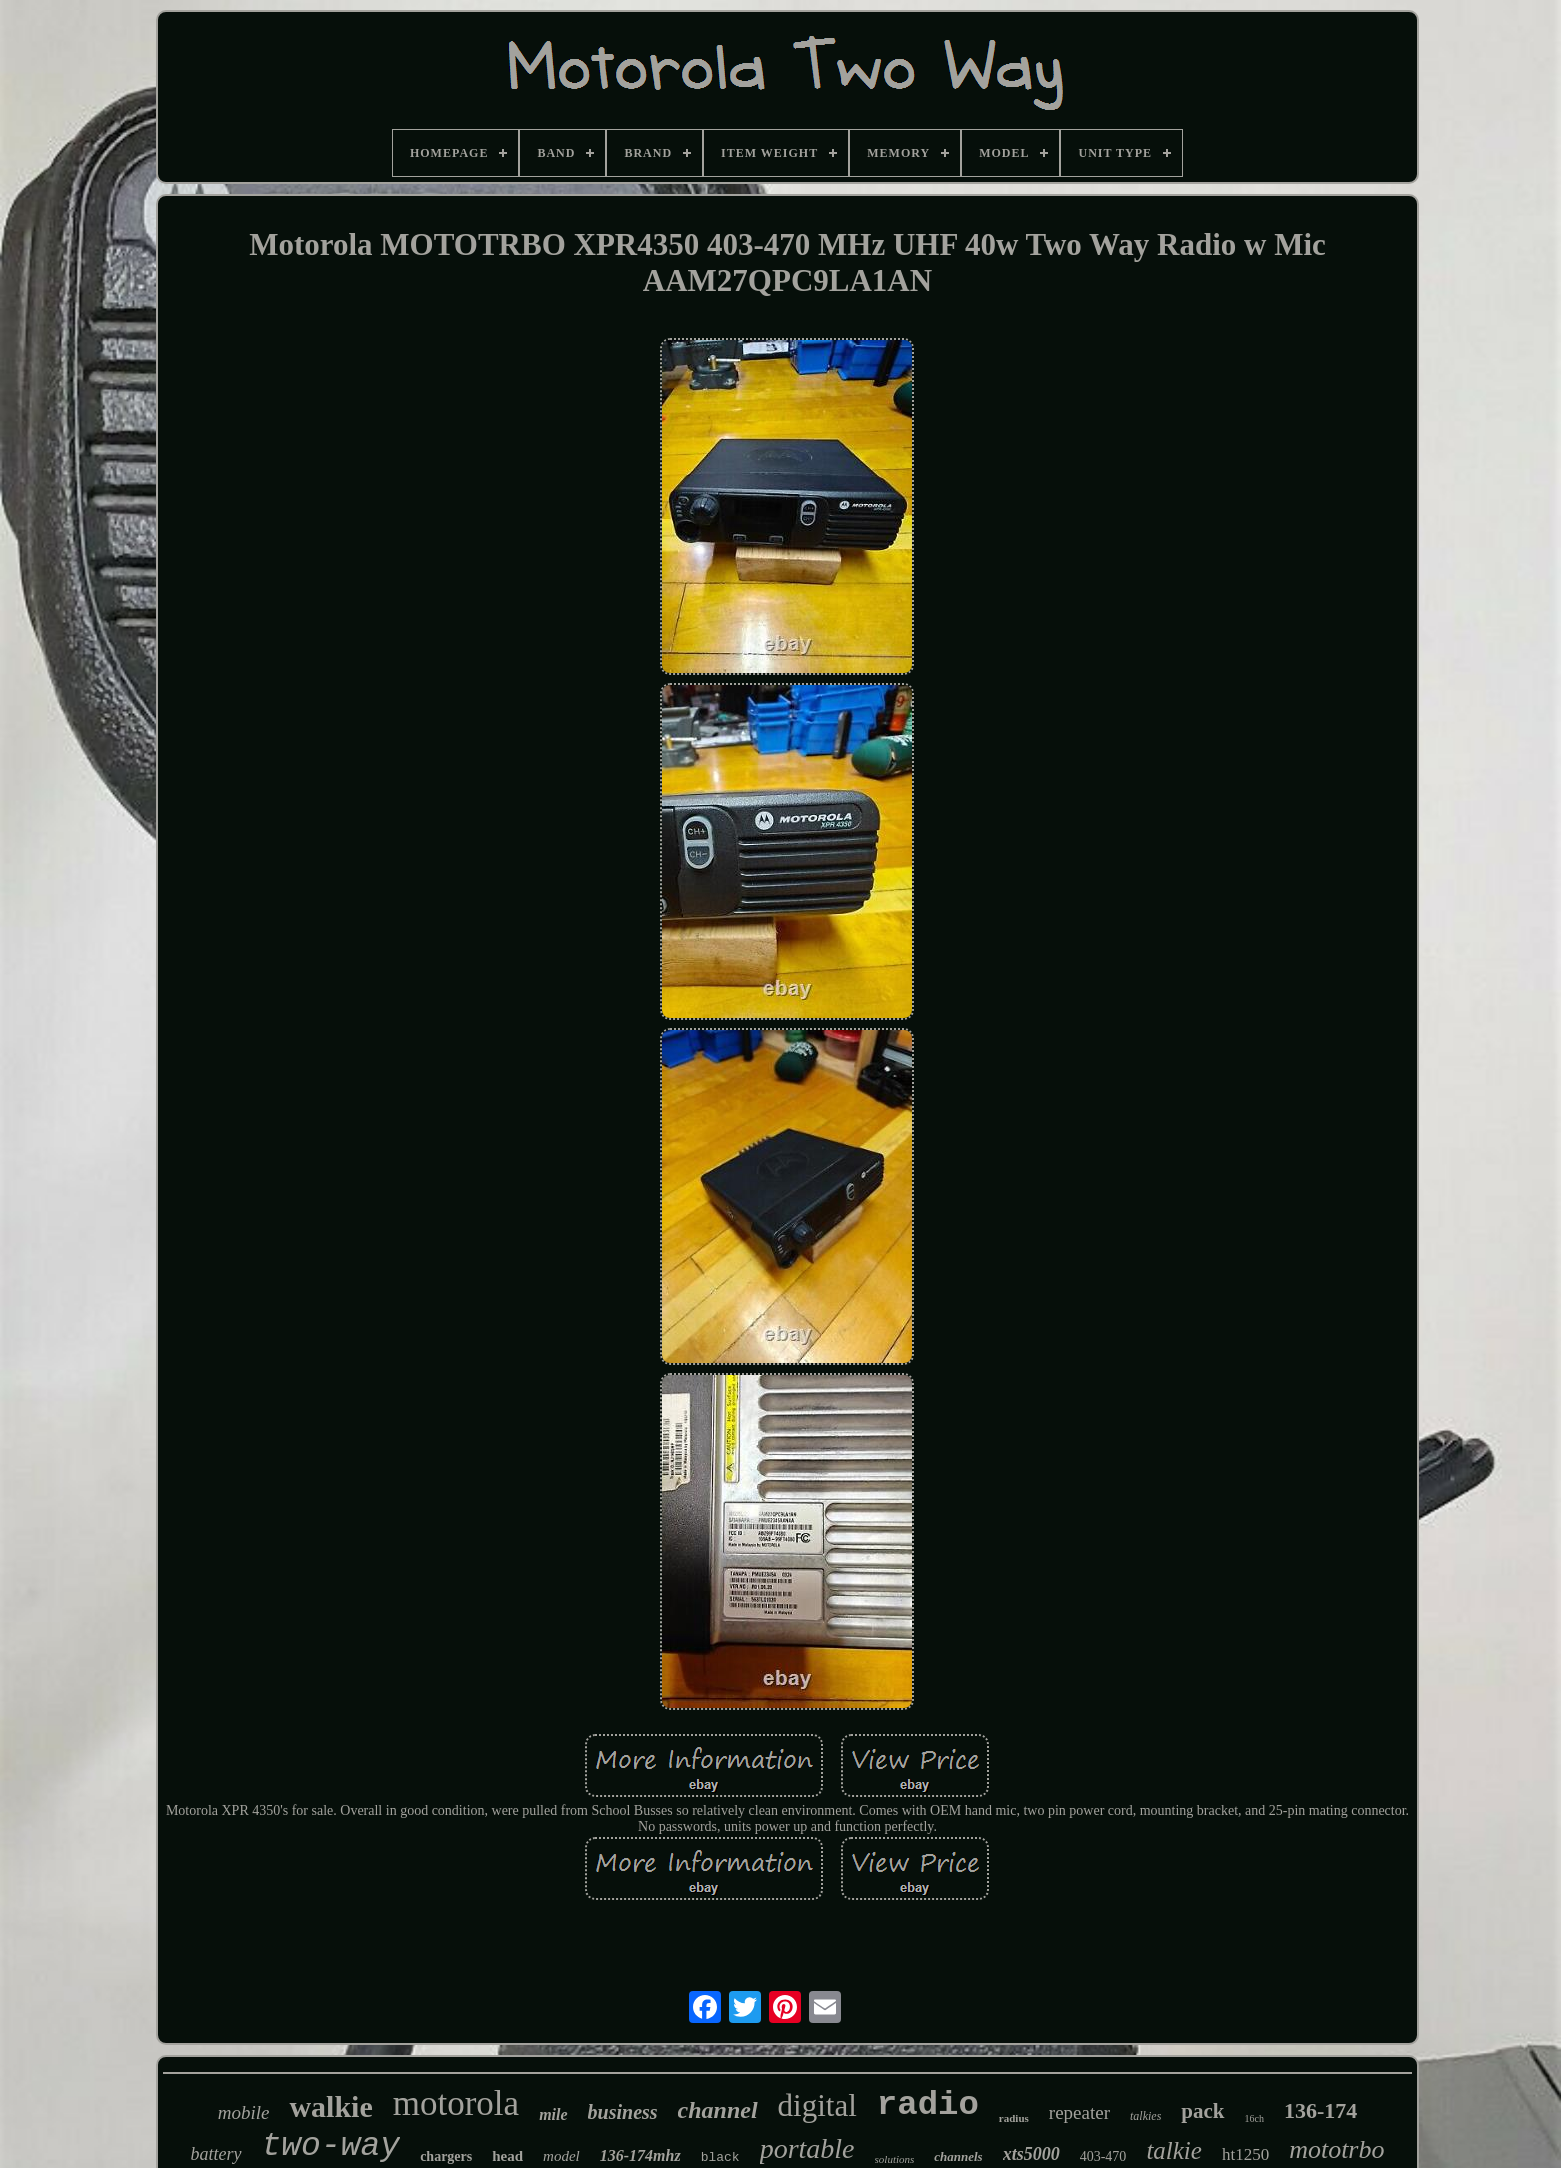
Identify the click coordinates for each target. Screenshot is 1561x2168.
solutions (895, 2159)
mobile (244, 2112)
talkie (1174, 2150)
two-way (331, 2146)
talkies (1145, 2116)
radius (1014, 2118)
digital (817, 2105)
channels (958, 2156)
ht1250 (1245, 2154)
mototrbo (1336, 2149)
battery (216, 2154)
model (561, 2156)
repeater (1079, 2112)
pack (1202, 2111)
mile (553, 2114)
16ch (1254, 2118)
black (720, 2157)
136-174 (1320, 2110)
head (507, 2156)
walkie (330, 2106)
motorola (456, 2103)
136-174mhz (640, 2155)
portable (807, 2148)
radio (928, 2105)
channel (718, 2110)
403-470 (1103, 2156)
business (623, 2112)
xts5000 (1031, 2154)
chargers (446, 2156)
